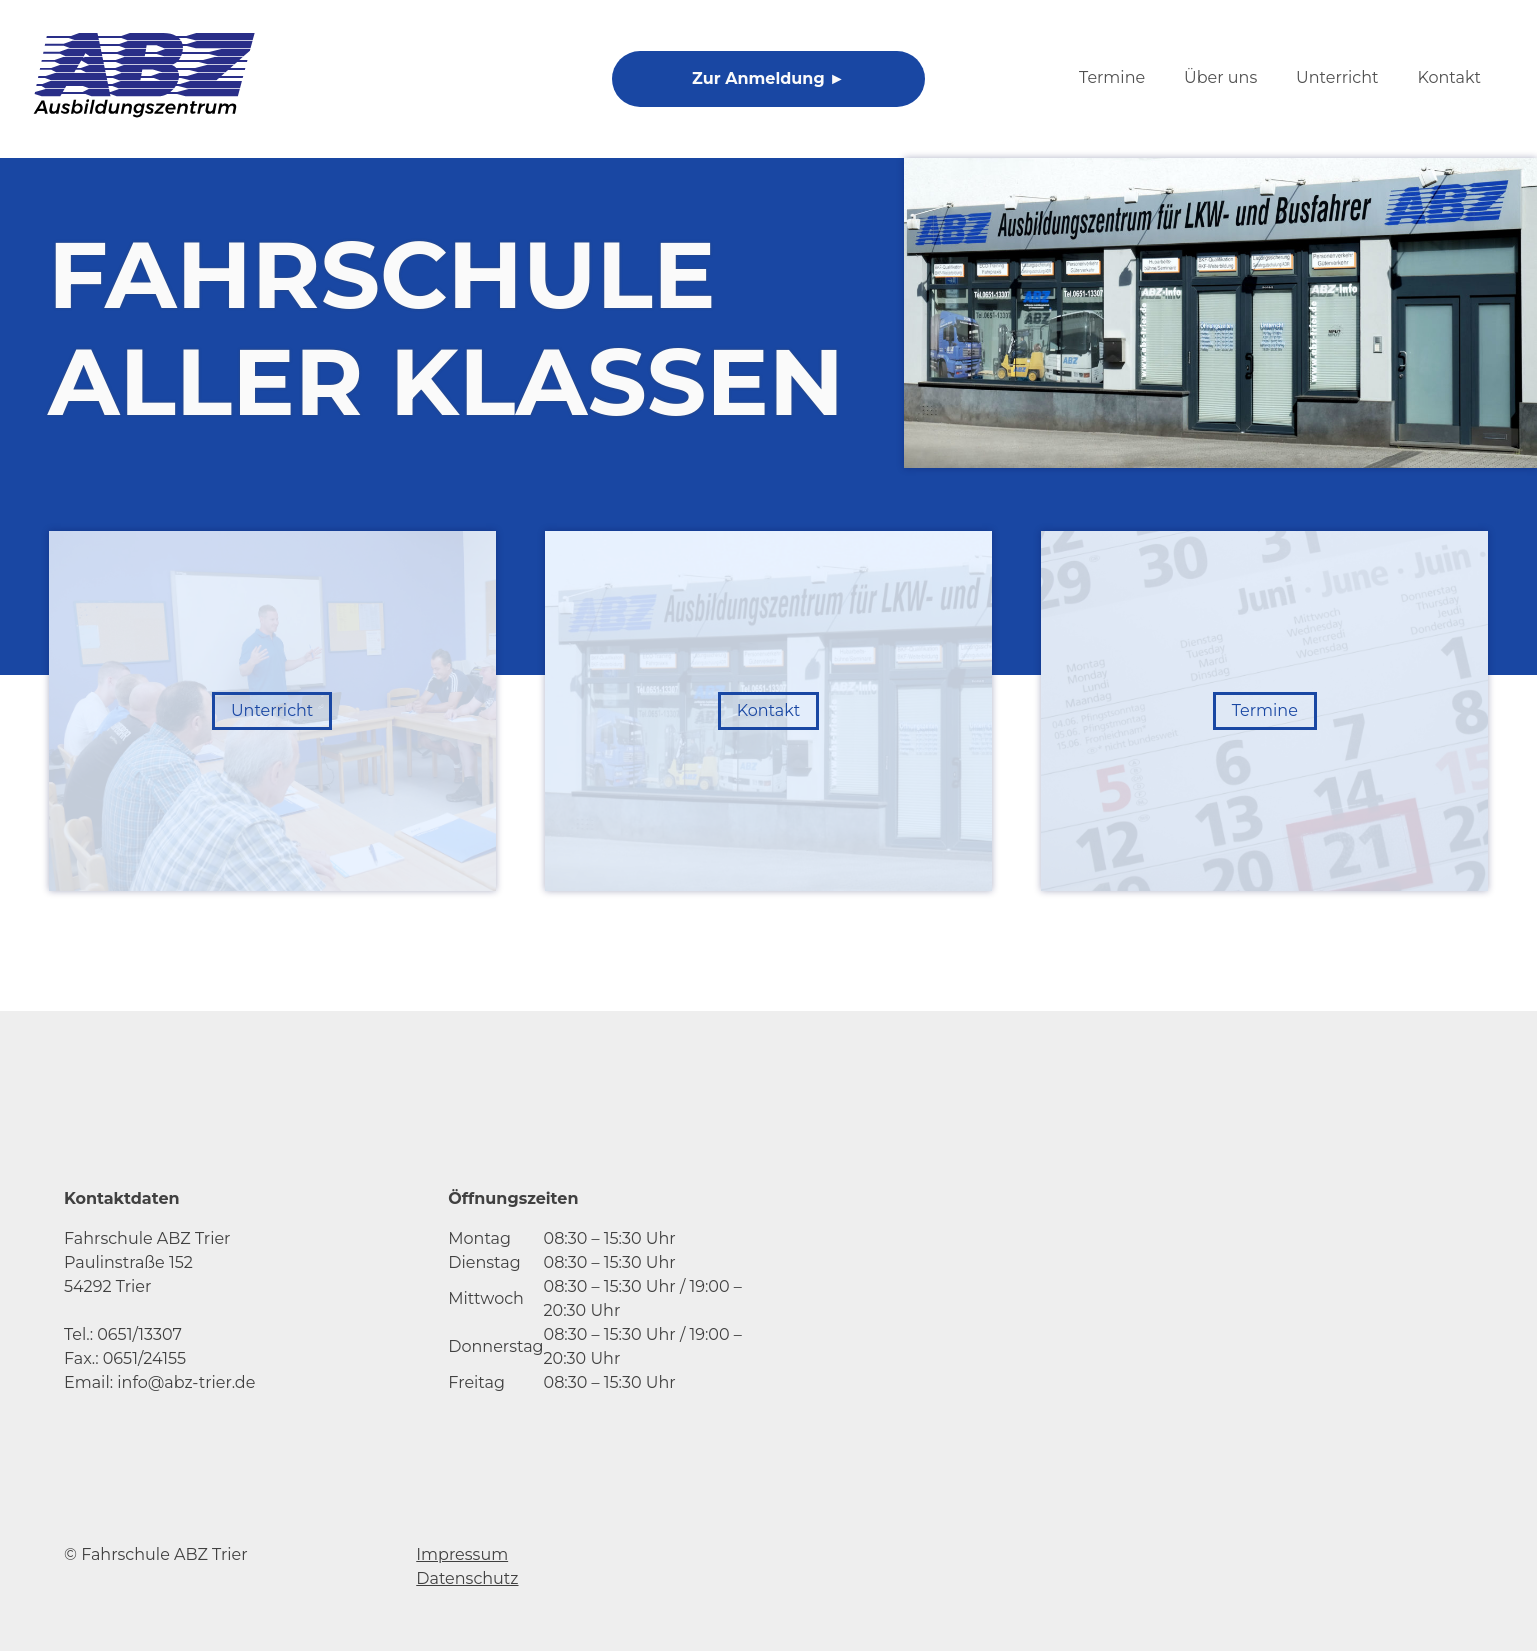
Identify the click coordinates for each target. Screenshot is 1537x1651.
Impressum (462, 1554)
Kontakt (1449, 77)
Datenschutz (467, 1578)
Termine (1112, 77)
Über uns (1220, 77)
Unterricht (1337, 77)
